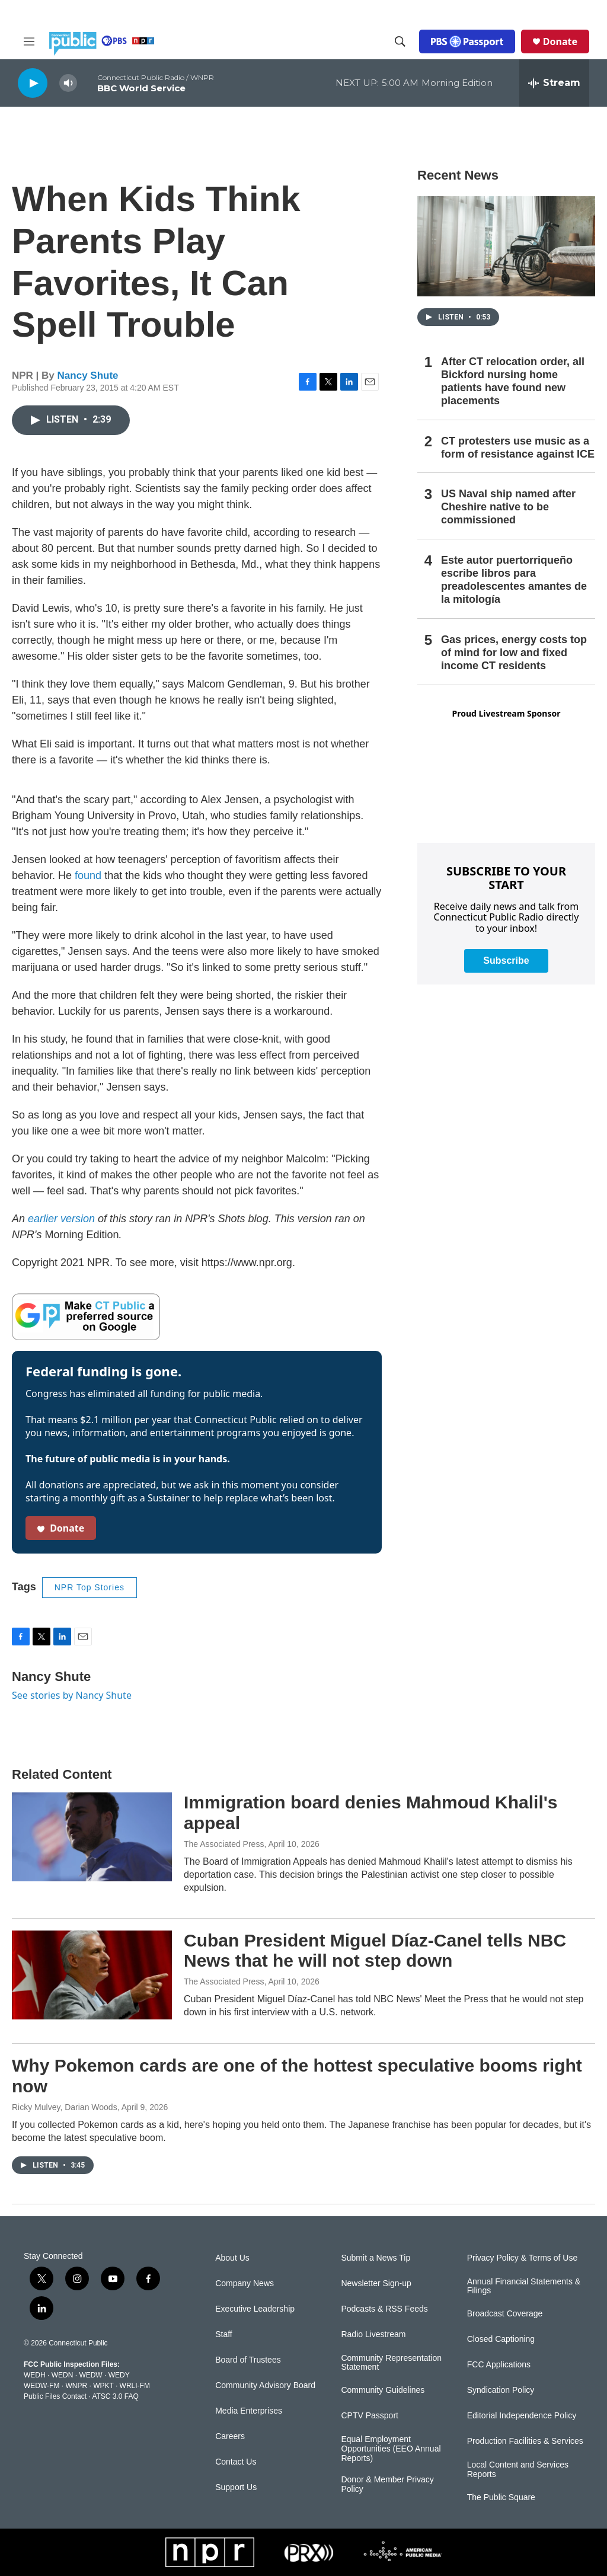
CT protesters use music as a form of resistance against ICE (518, 447)
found (88, 875)
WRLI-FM (135, 2386)
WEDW (90, 2375)
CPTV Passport (369, 2415)
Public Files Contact (55, 2396)
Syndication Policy (501, 2390)
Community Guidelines (382, 2390)
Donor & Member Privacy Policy (387, 2484)
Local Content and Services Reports (517, 2469)
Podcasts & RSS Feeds (384, 2309)
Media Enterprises (248, 2410)
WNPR (76, 2386)
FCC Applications (499, 2364)
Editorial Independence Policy (521, 2415)
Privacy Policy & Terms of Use (522, 2258)
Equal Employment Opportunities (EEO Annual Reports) (390, 2449)
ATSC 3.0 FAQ (115, 2396)
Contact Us (235, 2461)
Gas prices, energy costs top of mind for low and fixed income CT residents (514, 653)
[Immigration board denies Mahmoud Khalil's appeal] (92, 1836)
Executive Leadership (255, 2309)
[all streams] (554, 83)
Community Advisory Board (265, 2385)
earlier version (61, 1219)
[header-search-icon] (400, 41)
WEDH (35, 2375)
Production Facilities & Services (525, 2441)
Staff (223, 2334)
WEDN (63, 2375)
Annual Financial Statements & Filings (523, 2286)
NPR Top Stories (89, 1587)
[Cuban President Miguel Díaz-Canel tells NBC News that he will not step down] (92, 1975)
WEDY (119, 2375)
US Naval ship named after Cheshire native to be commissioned (508, 507)
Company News (244, 2283)
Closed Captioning (501, 2339)
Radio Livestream (373, 2334)
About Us (232, 2258)
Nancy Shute (88, 375)
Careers (230, 2436)
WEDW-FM (41, 2386)
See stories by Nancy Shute (72, 1695)
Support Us (236, 2487)
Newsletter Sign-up (376, 2283)
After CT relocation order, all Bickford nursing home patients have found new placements (512, 381)
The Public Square (501, 2497)
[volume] (68, 83)
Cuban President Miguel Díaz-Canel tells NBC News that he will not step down (375, 1951)
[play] (32, 82)
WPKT (103, 2386)
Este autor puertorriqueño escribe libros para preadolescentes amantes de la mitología (514, 579)
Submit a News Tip (375, 2258)
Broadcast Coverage (505, 2313)
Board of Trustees (248, 2360)
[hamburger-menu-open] (29, 41)
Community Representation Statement (391, 2363)
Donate (560, 41)
